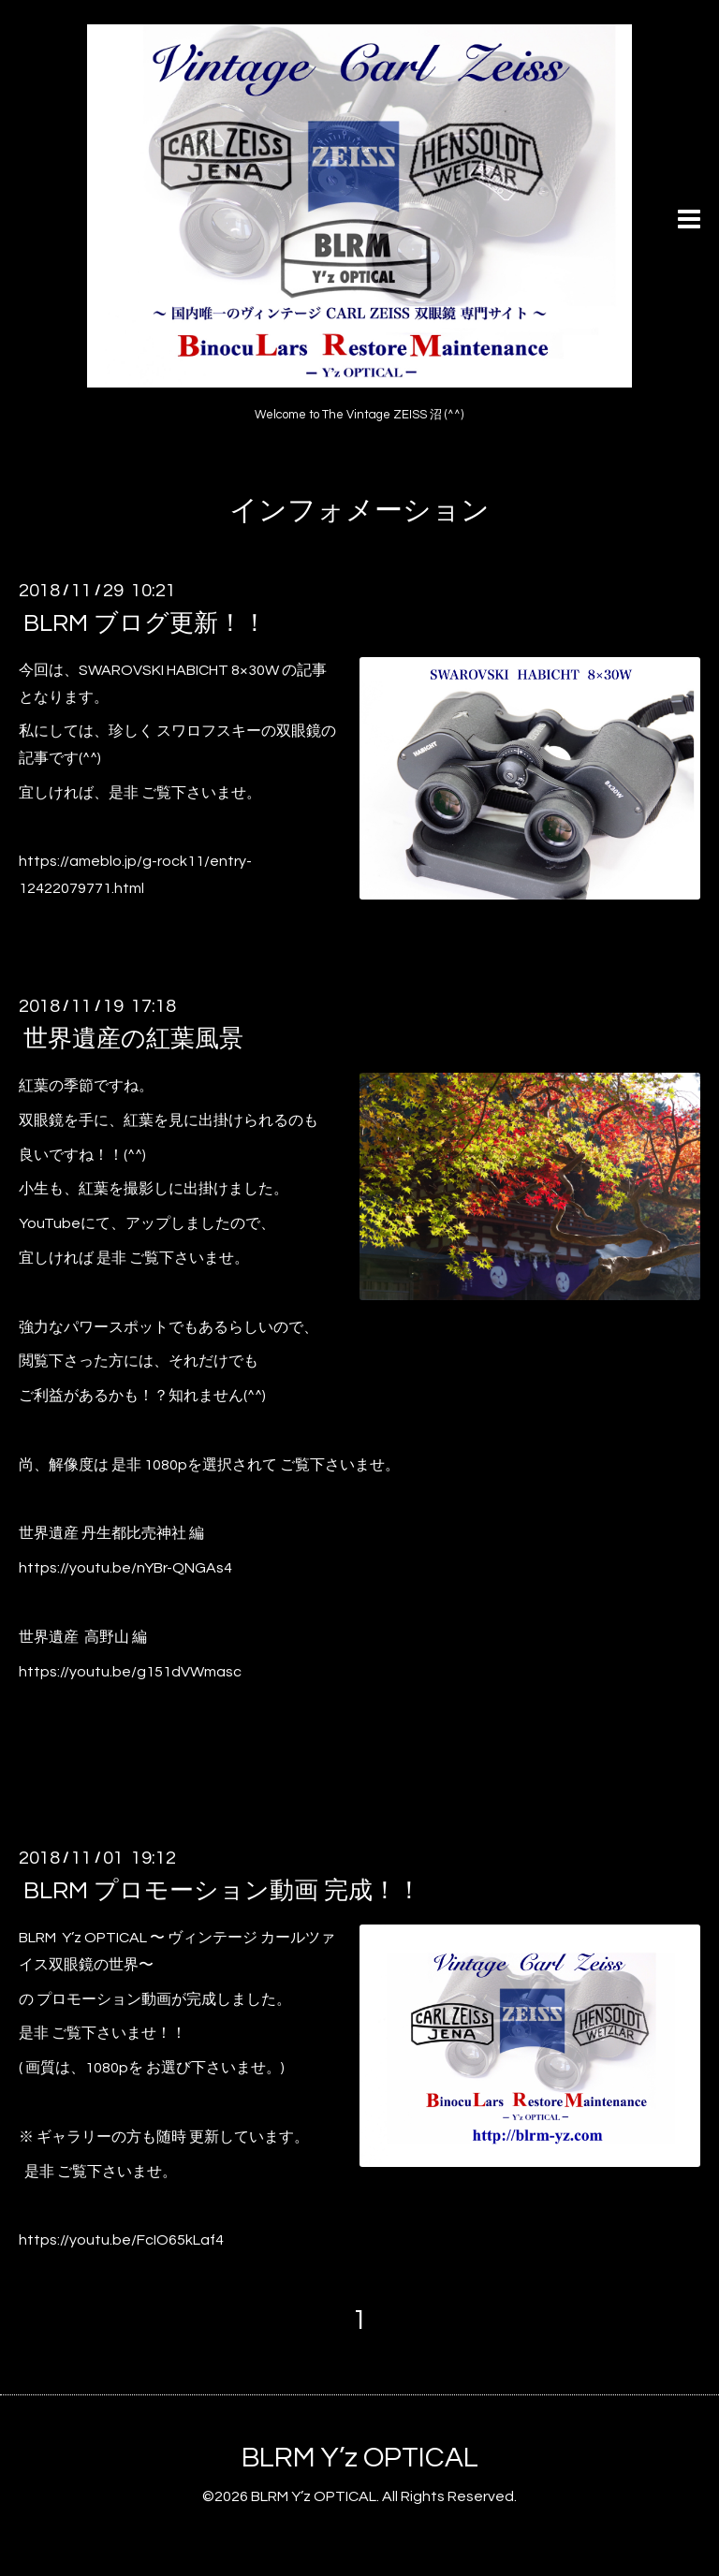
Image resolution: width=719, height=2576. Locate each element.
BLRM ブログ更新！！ (145, 623)
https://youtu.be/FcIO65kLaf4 (121, 2239)
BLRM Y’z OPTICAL (360, 2457)
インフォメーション (359, 510)
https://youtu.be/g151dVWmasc (130, 1671)
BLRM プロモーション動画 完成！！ (222, 1891)
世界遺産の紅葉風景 (133, 1039)
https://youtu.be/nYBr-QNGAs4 (125, 1567)
